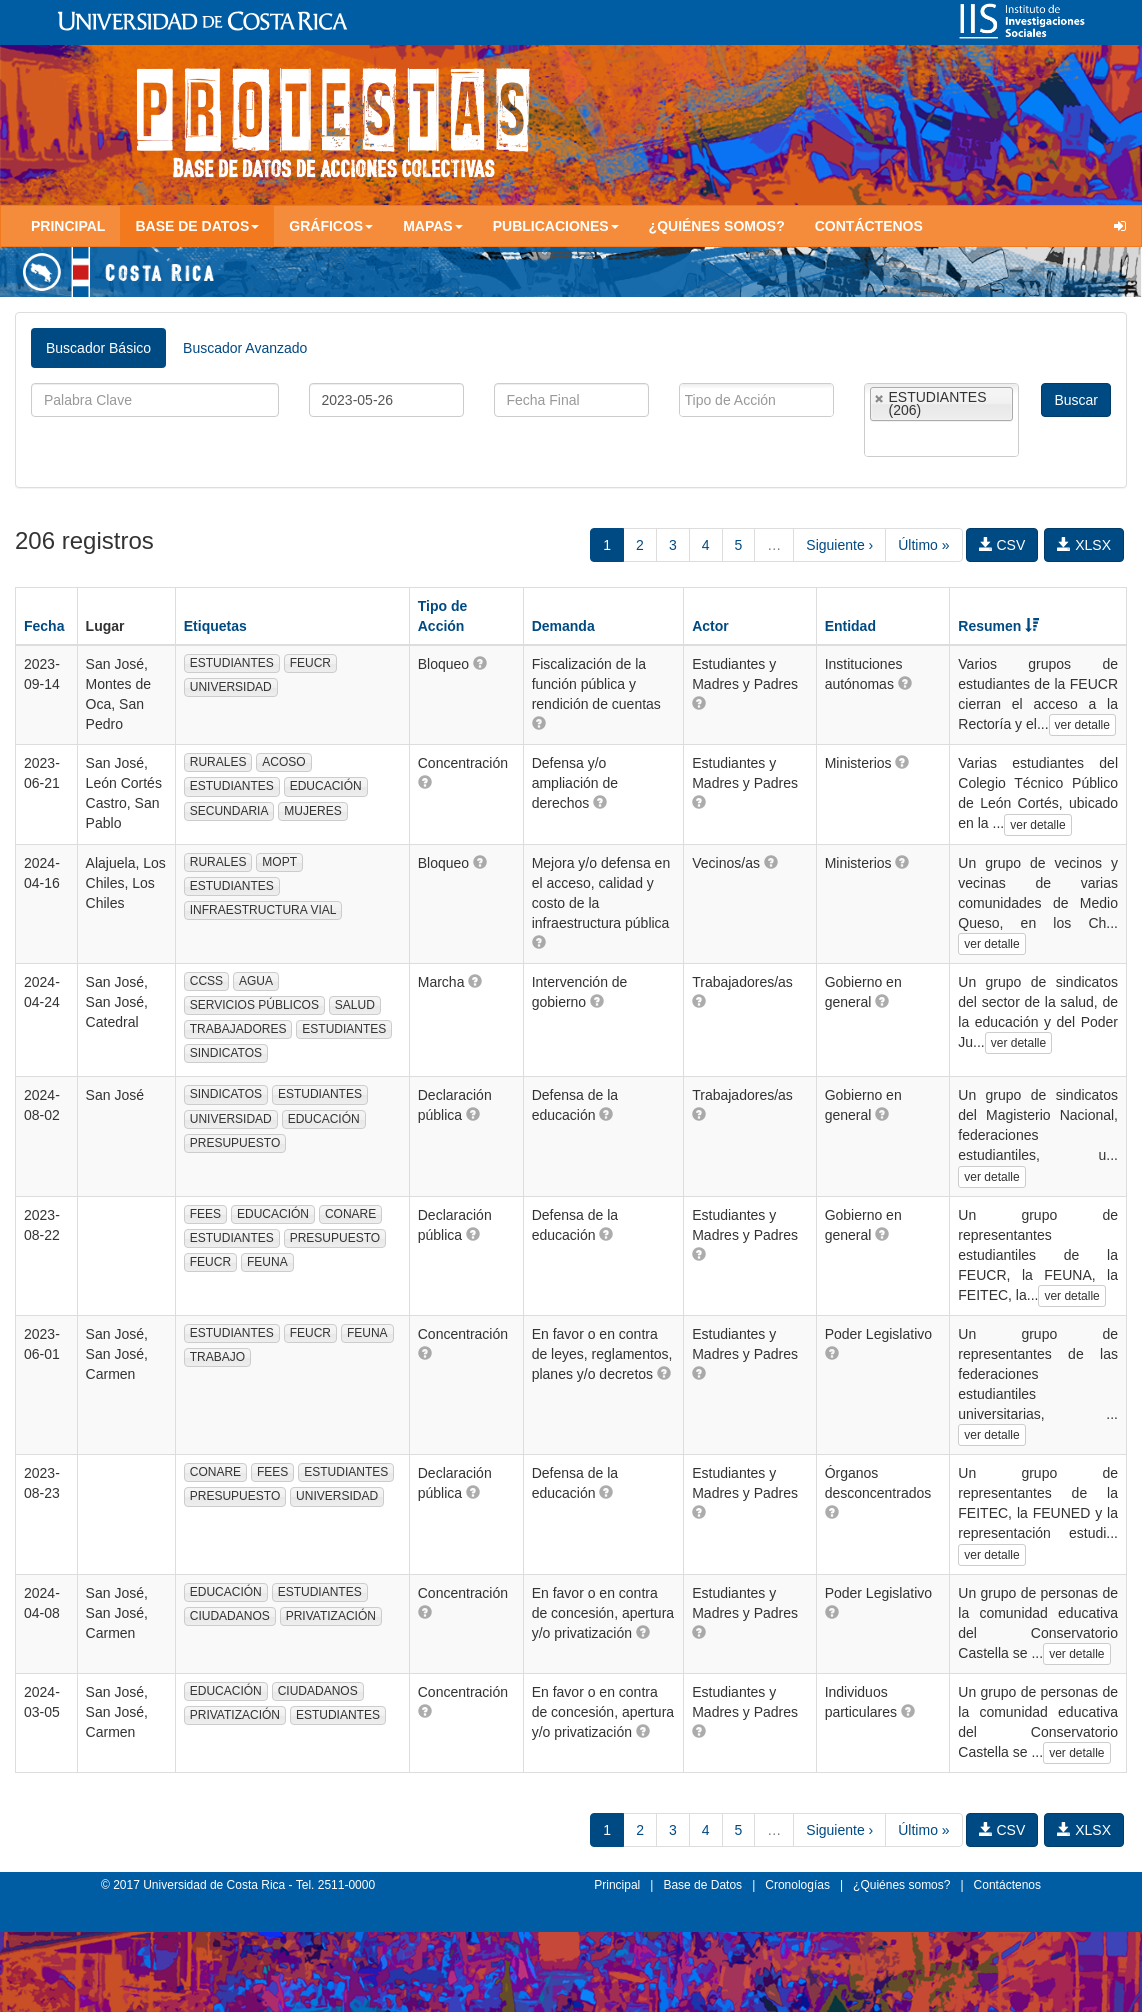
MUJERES (312, 811)
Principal (68, 226)
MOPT (279, 862)
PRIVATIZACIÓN (331, 1616)
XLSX (1084, 545)
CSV (1002, 545)
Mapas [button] (433, 226)
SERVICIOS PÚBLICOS (254, 1005)
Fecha (44, 626)
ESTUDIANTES (232, 663)
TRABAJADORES (238, 1029)
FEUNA (267, 1262)
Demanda (563, 626)
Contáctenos (869, 226)
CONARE (350, 1214)
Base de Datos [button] (197, 226)
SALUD (355, 1005)
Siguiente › (839, 545)
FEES (205, 1214)
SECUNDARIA (229, 811)
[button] (480, 663)
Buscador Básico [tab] (98, 348)
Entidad (850, 626)
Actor (710, 626)
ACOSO (283, 762)
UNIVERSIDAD (231, 687)
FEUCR (310, 663)
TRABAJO (217, 1357)
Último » (923, 545)
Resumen (998, 626)
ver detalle (1082, 725)
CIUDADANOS (230, 1616)
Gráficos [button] (331, 226)
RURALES (218, 762)
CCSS (206, 981)
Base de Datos (702, 1885)
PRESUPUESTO (235, 1143)
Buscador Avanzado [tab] (245, 348)
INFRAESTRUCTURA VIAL (263, 910)
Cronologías (797, 1885)
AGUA (256, 981)
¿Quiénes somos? (717, 226)
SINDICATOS (226, 1053)
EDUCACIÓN (326, 786)
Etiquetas (215, 626)
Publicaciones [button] (556, 226)
